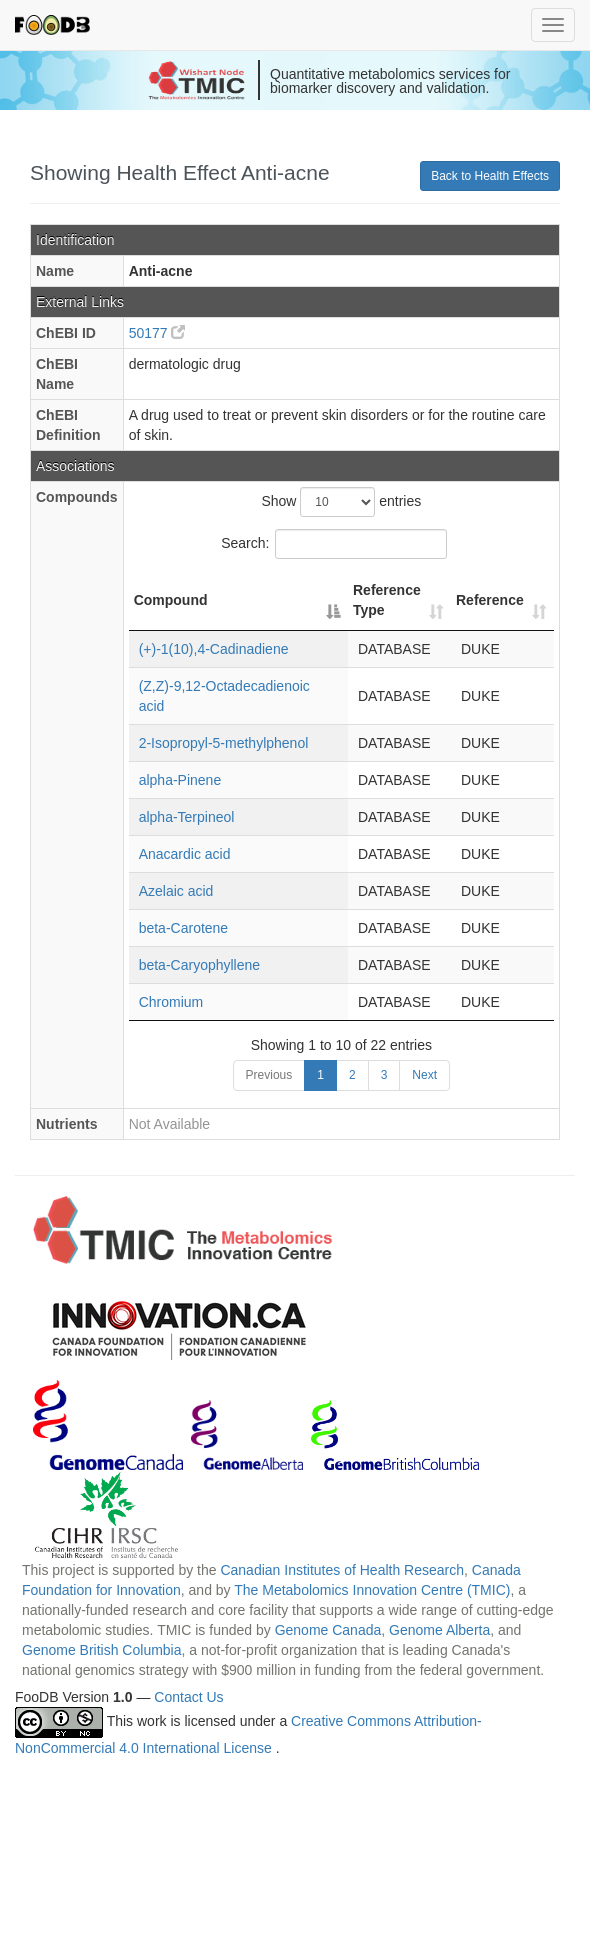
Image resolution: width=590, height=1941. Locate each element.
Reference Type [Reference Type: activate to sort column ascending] (387, 600)
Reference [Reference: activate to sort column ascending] (490, 600)
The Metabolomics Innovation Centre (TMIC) (372, 1590)
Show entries (341, 502)
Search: (334, 544)
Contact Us (188, 1697)
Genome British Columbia (102, 1650)
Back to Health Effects (490, 176)
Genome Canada (328, 1630)
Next (424, 1075)
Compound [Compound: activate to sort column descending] (171, 600)
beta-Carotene (184, 928)
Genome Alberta (439, 1630)
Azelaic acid (176, 891)
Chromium (171, 1002)
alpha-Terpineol (187, 817)
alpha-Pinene (180, 780)
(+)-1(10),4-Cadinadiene (214, 649)
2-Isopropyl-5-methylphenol (224, 743)
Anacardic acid (185, 854)
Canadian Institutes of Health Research (342, 1570)
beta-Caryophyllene (199, 965)
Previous (269, 1075)
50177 (157, 333)
